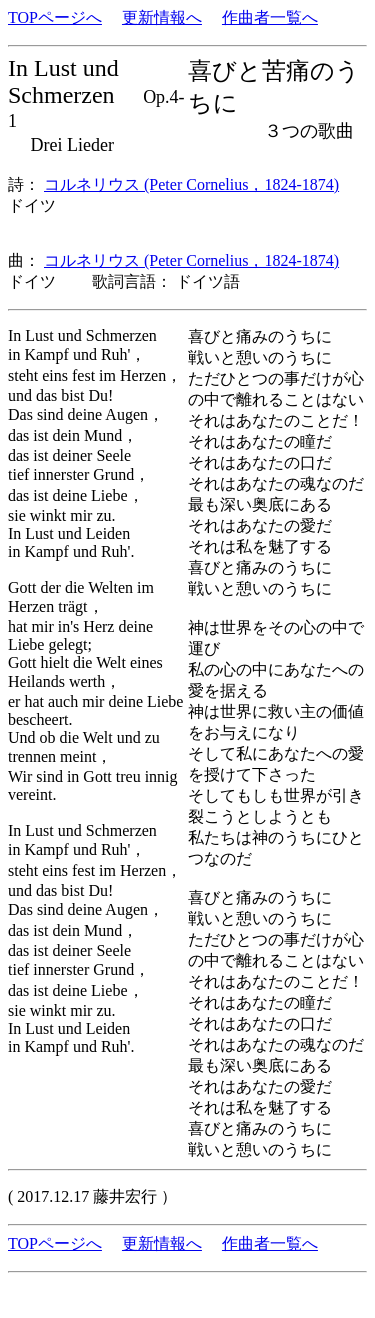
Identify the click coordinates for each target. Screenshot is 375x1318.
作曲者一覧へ (270, 17)
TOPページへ (55, 17)
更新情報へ (162, 17)
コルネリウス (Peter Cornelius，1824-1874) (191, 184)
